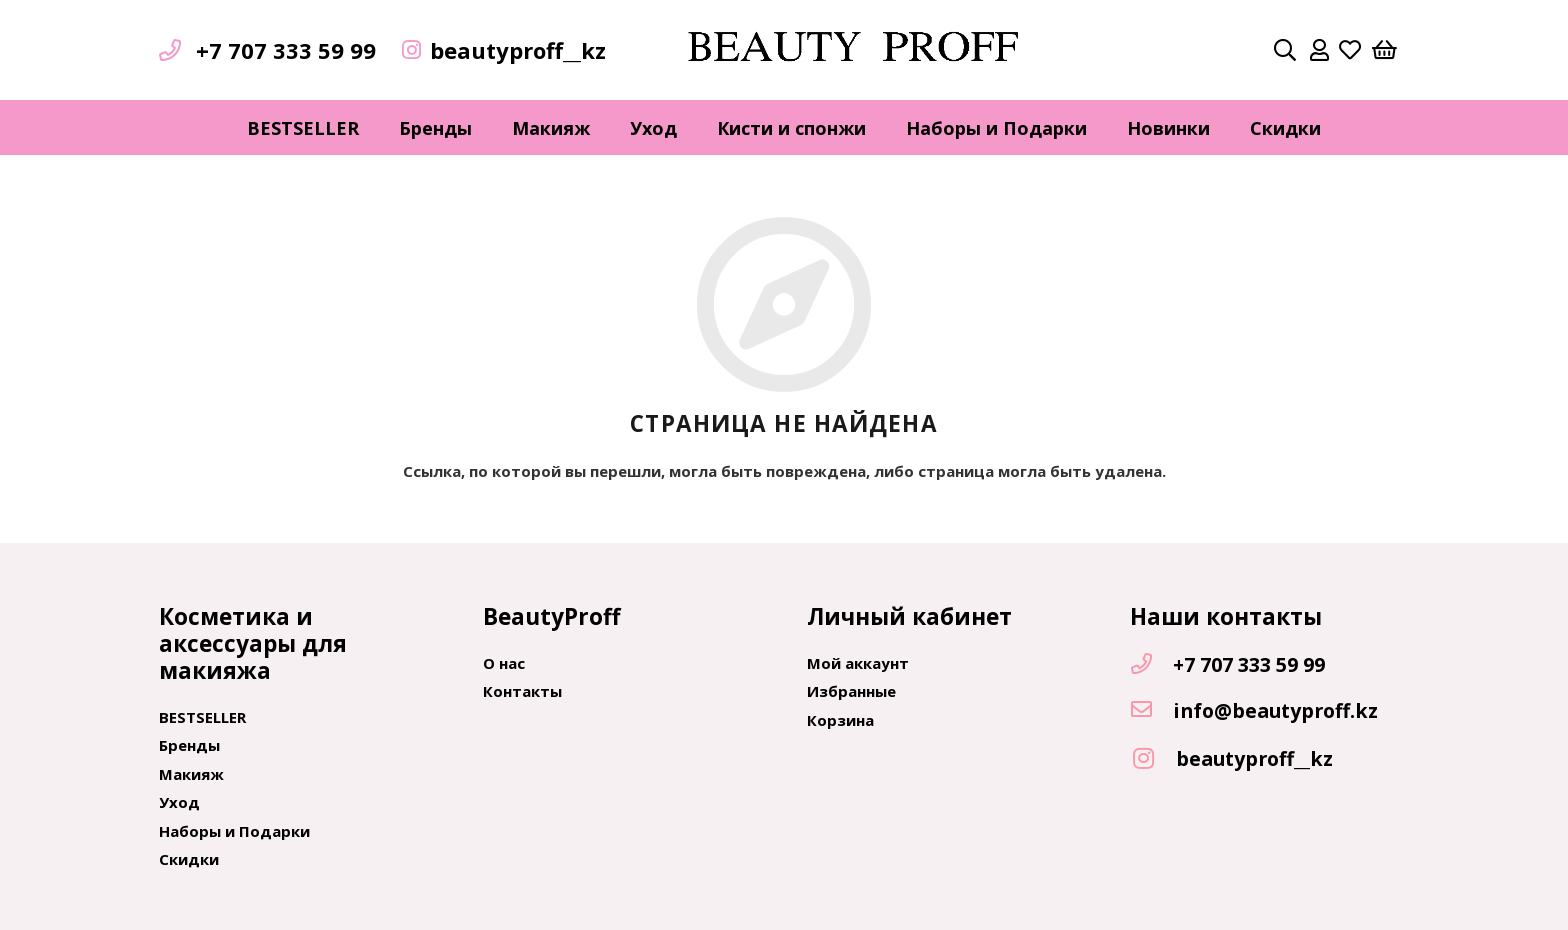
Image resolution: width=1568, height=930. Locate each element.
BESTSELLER (202, 717)
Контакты (522, 691)
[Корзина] (1385, 50)
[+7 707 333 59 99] (1151, 665)
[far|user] (1319, 50)
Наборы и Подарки (234, 831)
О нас (504, 663)
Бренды (189, 745)
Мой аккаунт (858, 663)
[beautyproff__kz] (1153, 759)
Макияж (191, 774)
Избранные (851, 691)
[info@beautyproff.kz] (1151, 711)
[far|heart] (1350, 50)
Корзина (840, 720)
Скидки (189, 859)
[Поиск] (1285, 50)
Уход (179, 802)
